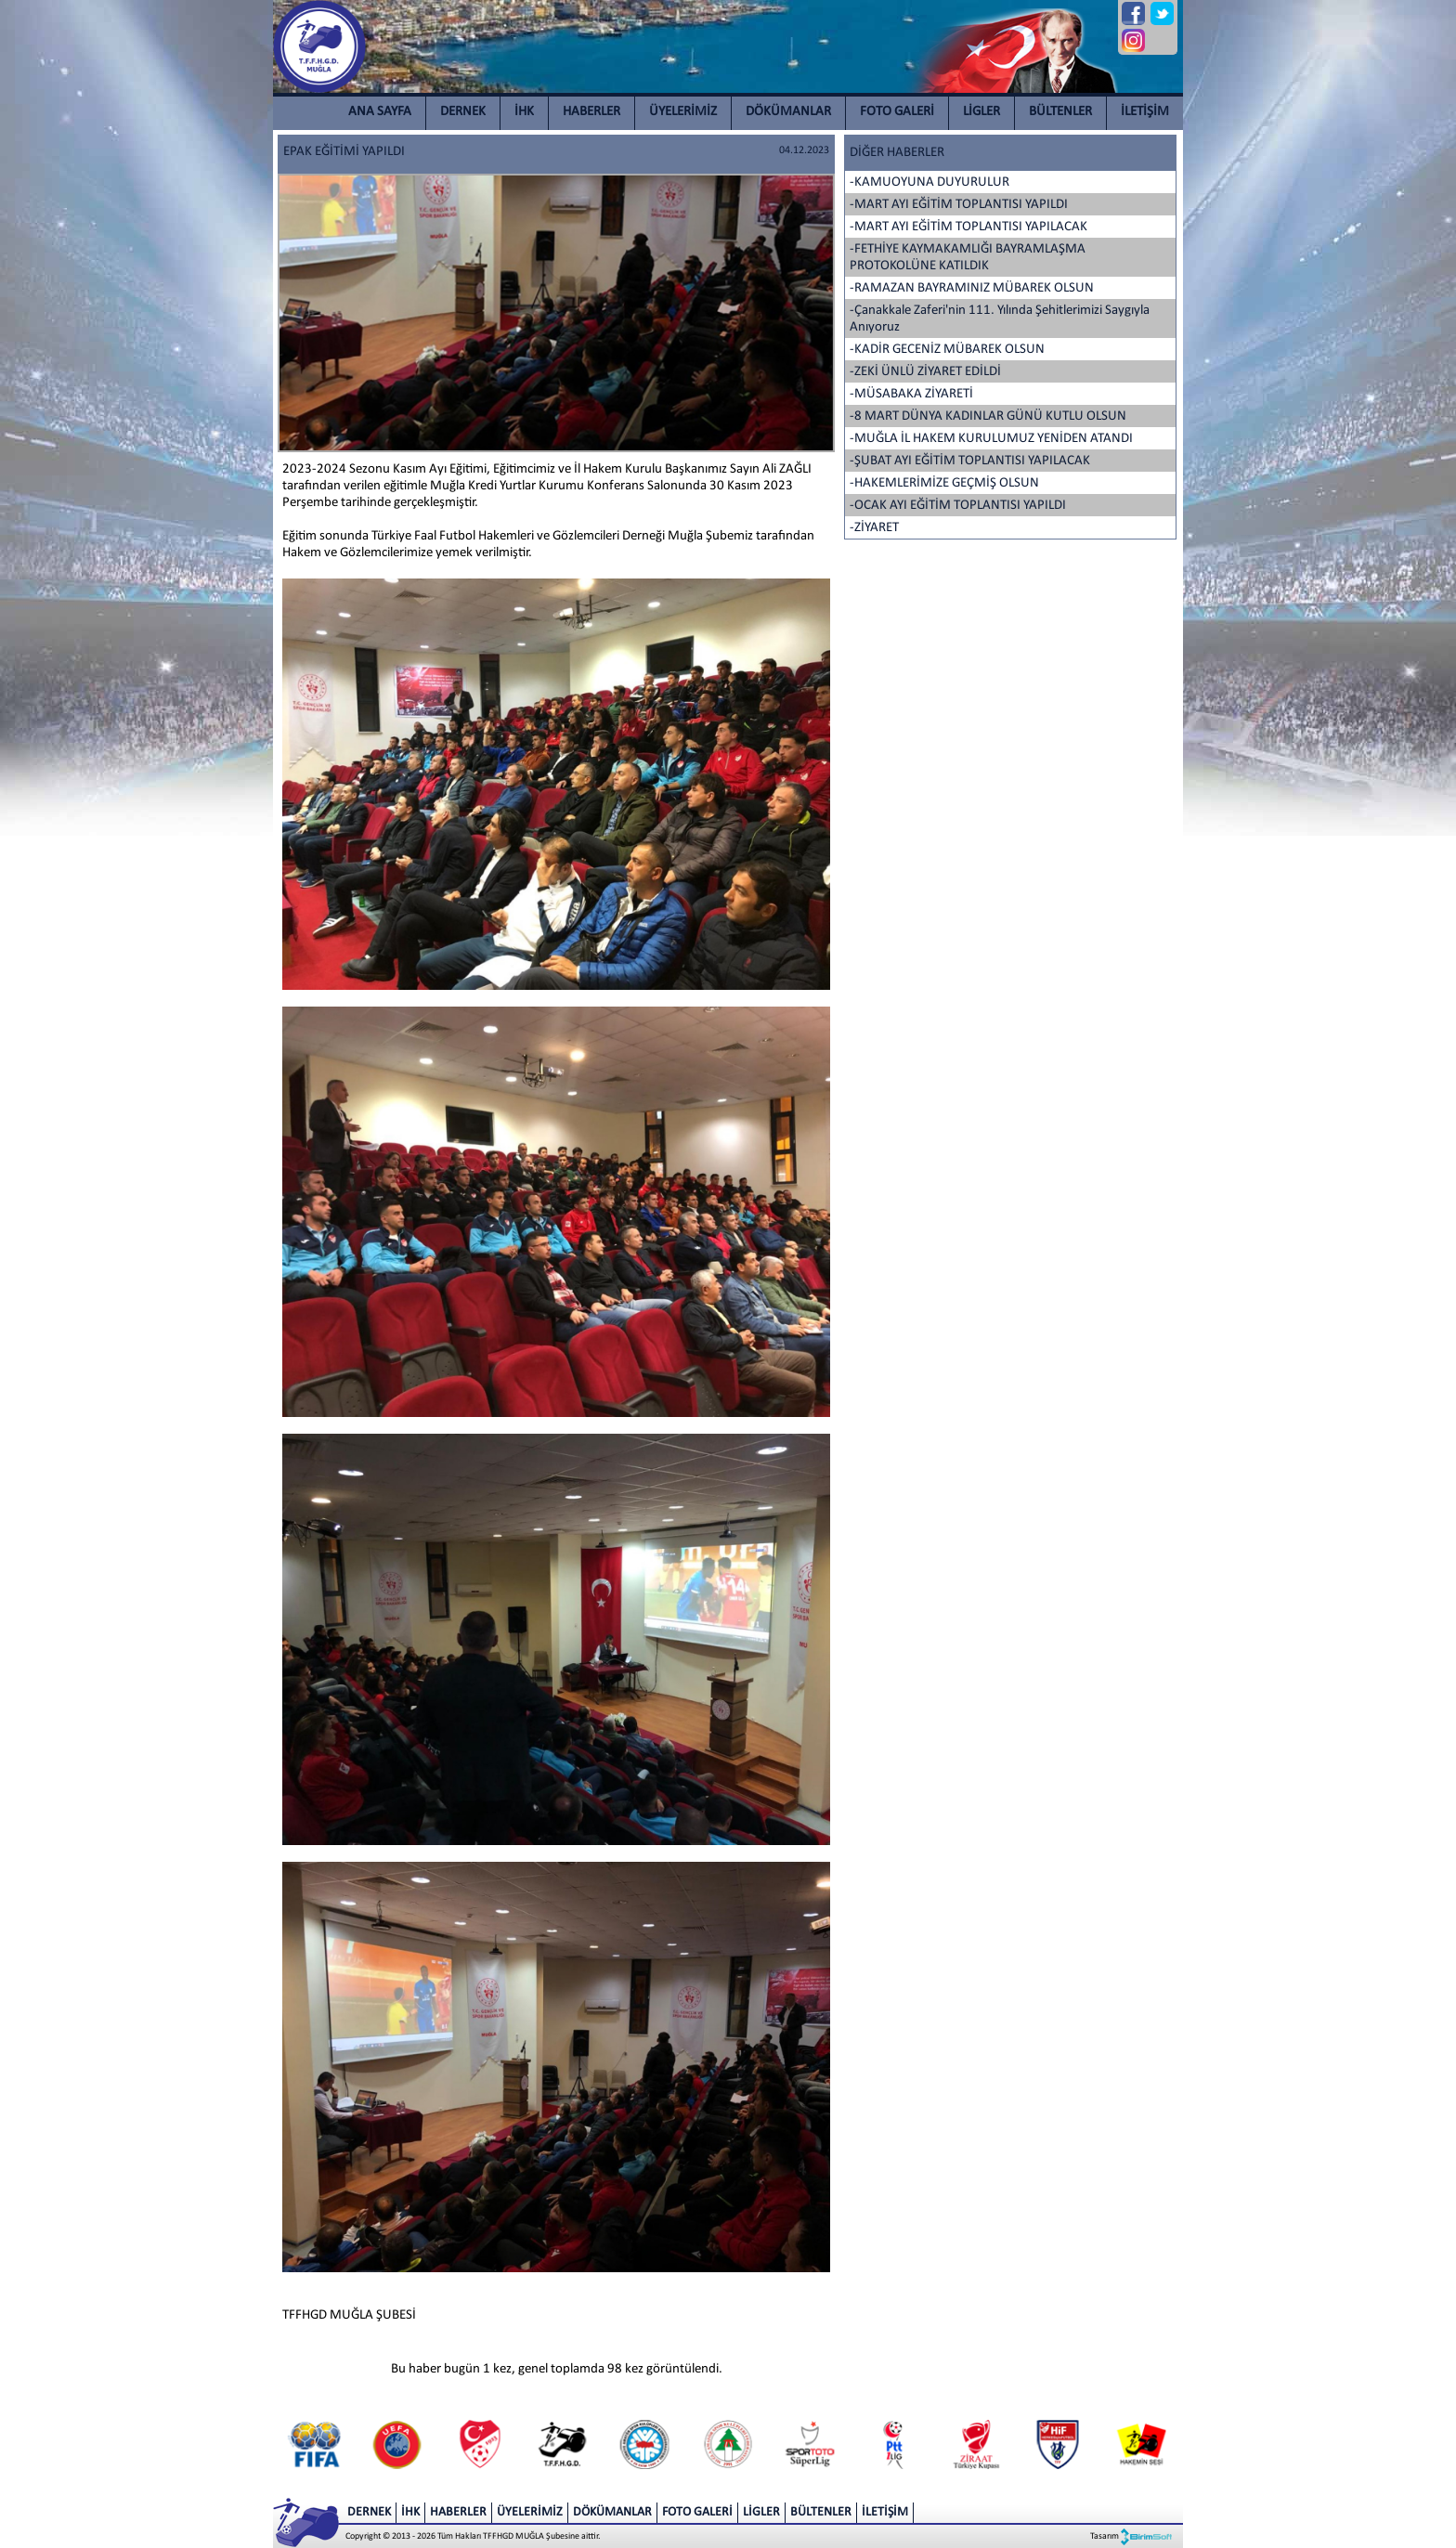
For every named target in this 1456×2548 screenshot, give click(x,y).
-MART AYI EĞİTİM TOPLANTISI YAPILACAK (968, 227)
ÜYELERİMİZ (683, 112)
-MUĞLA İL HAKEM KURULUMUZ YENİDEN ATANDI (991, 439)
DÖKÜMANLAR (788, 112)
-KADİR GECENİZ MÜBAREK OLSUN (947, 350)
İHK (524, 112)
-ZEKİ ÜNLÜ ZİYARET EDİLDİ (925, 372)
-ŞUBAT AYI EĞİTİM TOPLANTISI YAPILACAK (970, 461)
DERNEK (463, 112)
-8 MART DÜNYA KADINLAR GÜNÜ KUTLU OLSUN (988, 416)
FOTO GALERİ (897, 112)
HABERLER (591, 112)
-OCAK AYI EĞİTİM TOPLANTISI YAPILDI (958, 506)
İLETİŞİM (1145, 112)
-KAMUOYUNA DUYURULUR (929, 182)
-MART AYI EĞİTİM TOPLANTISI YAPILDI (959, 205)
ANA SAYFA (379, 112)
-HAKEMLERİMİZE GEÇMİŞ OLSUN (944, 483)
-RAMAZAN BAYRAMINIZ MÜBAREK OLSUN (972, 288)
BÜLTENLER (1060, 112)
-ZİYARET (874, 528)
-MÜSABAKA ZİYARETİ (911, 394)
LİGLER (981, 112)
